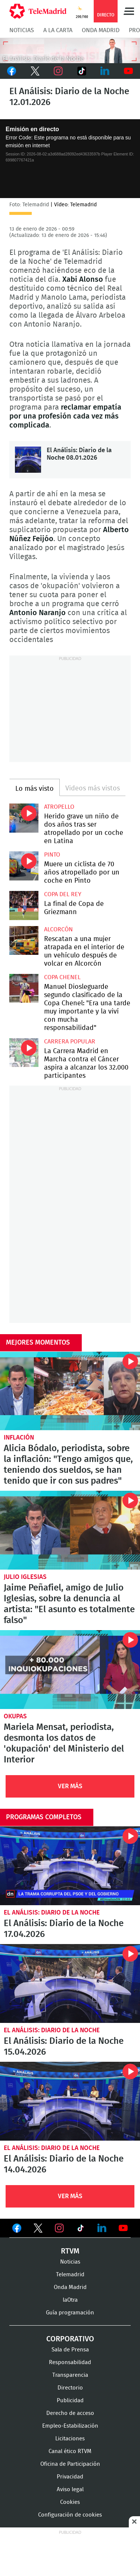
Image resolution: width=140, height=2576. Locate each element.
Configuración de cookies (70, 2515)
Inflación (19, 1437)
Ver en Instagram (59, 2228)
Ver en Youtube (123, 2228)
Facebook (12, 71)
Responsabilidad (70, 2362)
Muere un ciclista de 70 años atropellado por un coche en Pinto (23, 865)
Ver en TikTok (80, 2230)
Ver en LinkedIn (101, 2228)
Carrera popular (69, 1042)
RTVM (70, 2251)
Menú (129, 11)
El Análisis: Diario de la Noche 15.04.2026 (70, 1983)
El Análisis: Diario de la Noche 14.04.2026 (70, 2101)
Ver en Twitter (38, 2230)
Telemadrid (70, 2274)
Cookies (70, 2502)
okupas (15, 1716)
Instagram (58, 71)
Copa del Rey (62, 894)
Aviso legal (70, 2489)
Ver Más (70, 1786)
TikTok (82, 71)
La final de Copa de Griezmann (23, 905)
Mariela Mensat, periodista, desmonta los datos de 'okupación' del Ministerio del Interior (70, 1669)
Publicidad (70, 2400)
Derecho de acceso (70, 2413)
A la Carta (57, 30)
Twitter (35, 71)
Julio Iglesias (25, 1577)
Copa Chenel (62, 977)
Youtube (128, 71)
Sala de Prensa (70, 2350)
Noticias (21, 30)
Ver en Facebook (16, 2230)
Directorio (70, 2388)
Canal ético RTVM (70, 2451)
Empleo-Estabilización (70, 2426)
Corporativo (70, 2339)
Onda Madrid (100, 30)
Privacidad (70, 2477)
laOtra (70, 2300)
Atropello (59, 807)
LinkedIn (105, 71)
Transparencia (70, 2375)
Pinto (52, 855)
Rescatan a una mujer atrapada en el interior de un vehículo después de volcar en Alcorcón (23, 940)
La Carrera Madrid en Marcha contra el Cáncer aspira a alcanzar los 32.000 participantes (23, 1052)
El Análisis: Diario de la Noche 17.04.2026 (70, 1865)
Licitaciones (70, 2438)
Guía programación (70, 2313)
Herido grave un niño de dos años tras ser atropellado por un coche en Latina (23, 818)
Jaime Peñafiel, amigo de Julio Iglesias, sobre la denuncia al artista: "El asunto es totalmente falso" (70, 1530)
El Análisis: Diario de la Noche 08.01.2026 (28, 460)
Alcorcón (58, 929)
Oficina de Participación (70, 2464)
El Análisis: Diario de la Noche (52, 1912)
